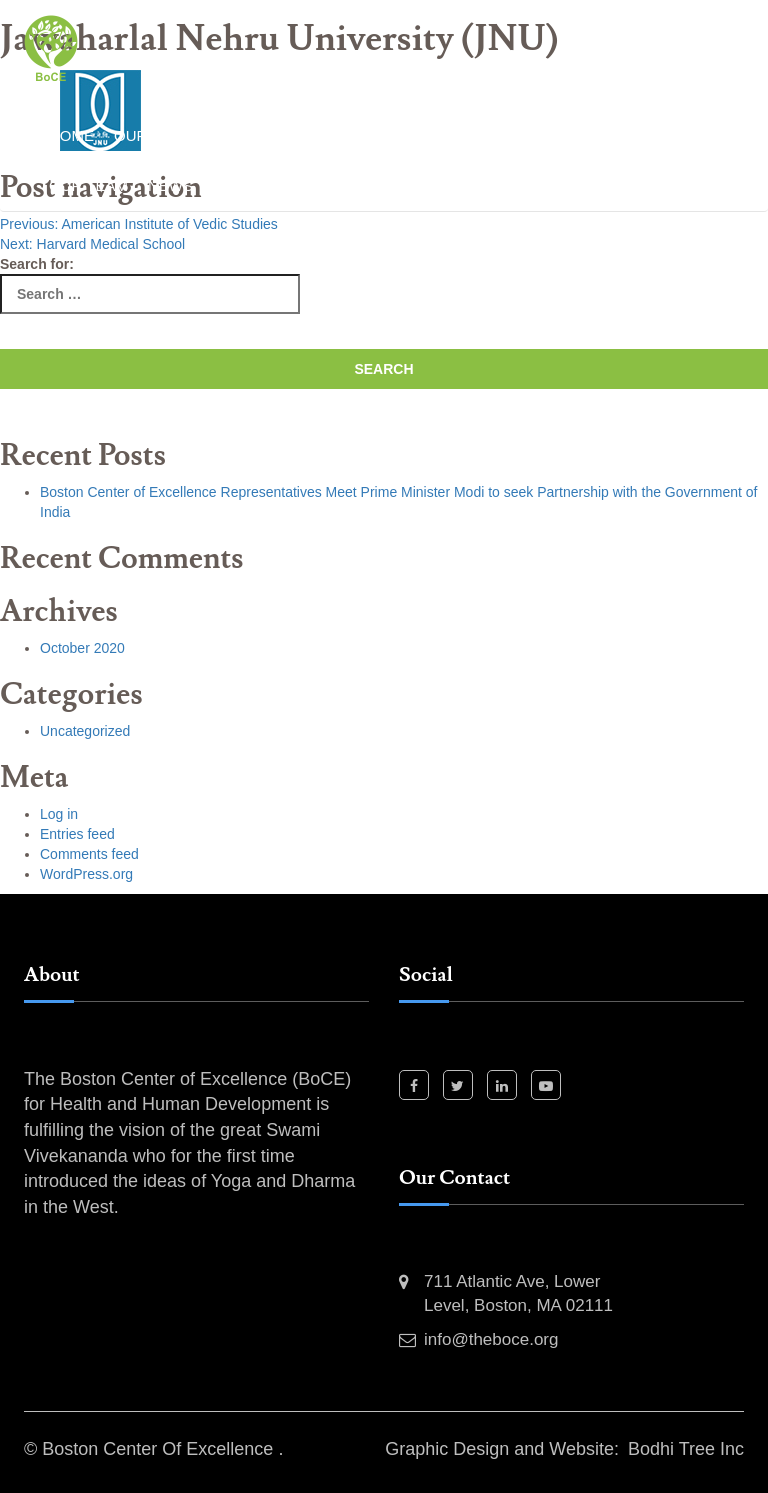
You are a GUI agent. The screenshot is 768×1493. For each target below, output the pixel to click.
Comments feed (89, 854)
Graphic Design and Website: (502, 1449)
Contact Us (331, 185)
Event (238, 185)
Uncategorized (85, 731)
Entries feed (77, 834)
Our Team (88, 185)
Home (71, 135)
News (170, 185)
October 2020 (82, 648)
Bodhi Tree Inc (686, 1449)
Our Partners (657, 135)
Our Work (156, 135)
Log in (59, 814)
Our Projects (519, 135)
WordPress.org (86, 874)
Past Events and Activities (329, 135)
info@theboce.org (491, 1339)
